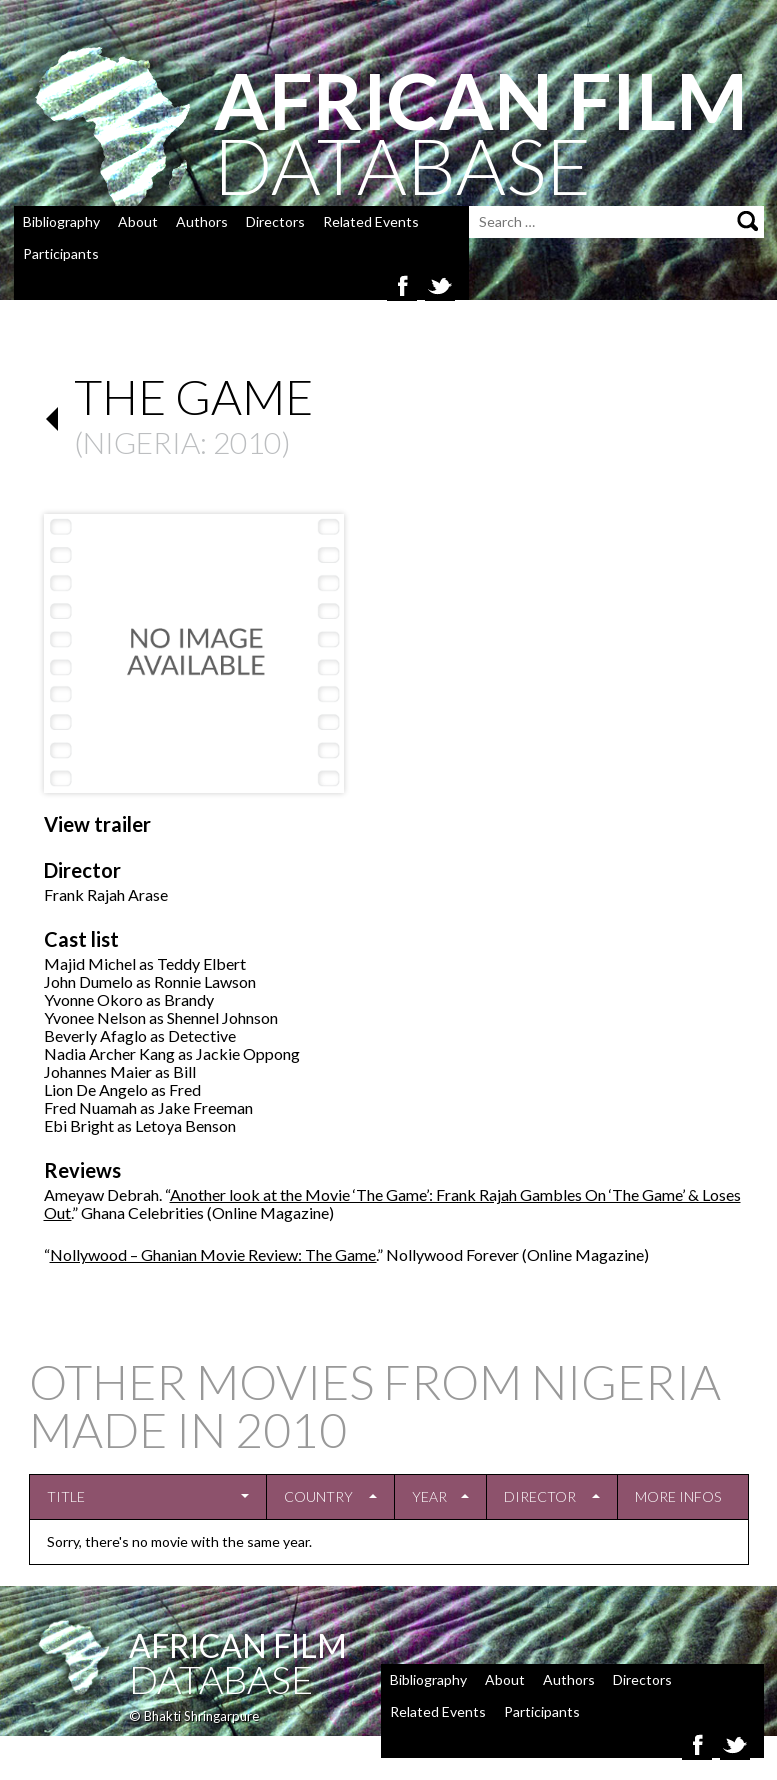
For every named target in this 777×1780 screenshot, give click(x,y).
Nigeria (141, 442)
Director (540, 1496)
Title (66, 1496)
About (138, 221)
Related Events (371, 221)
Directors (275, 221)
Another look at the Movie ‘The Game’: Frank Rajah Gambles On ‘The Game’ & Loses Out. (392, 1203)
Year (429, 1496)
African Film (238, 1645)
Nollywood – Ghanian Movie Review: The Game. (213, 1254)
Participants (61, 253)
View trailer (97, 824)
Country (318, 1496)
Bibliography (61, 221)
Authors (202, 221)
